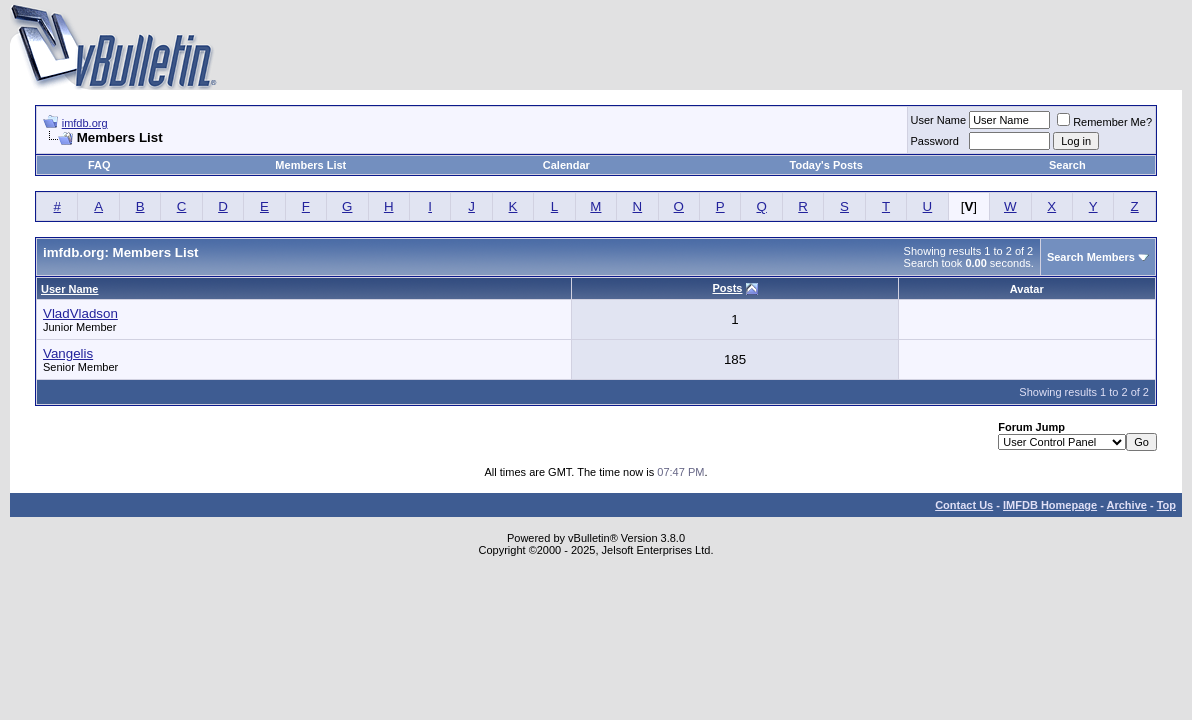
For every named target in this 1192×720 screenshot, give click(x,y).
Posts (727, 288)
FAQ (99, 165)
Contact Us (964, 505)
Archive (1127, 505)
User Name (939, 120)
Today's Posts (826, 165)
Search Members (1091, 257)
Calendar (566, 165)
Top (1166, 505)
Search (1067, 165)
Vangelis (68, 353)
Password (935, 141)
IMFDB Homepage (1050, 505)
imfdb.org (85, 123)
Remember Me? (1104, 122)
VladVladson (80, 313)
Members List (310, 165)
